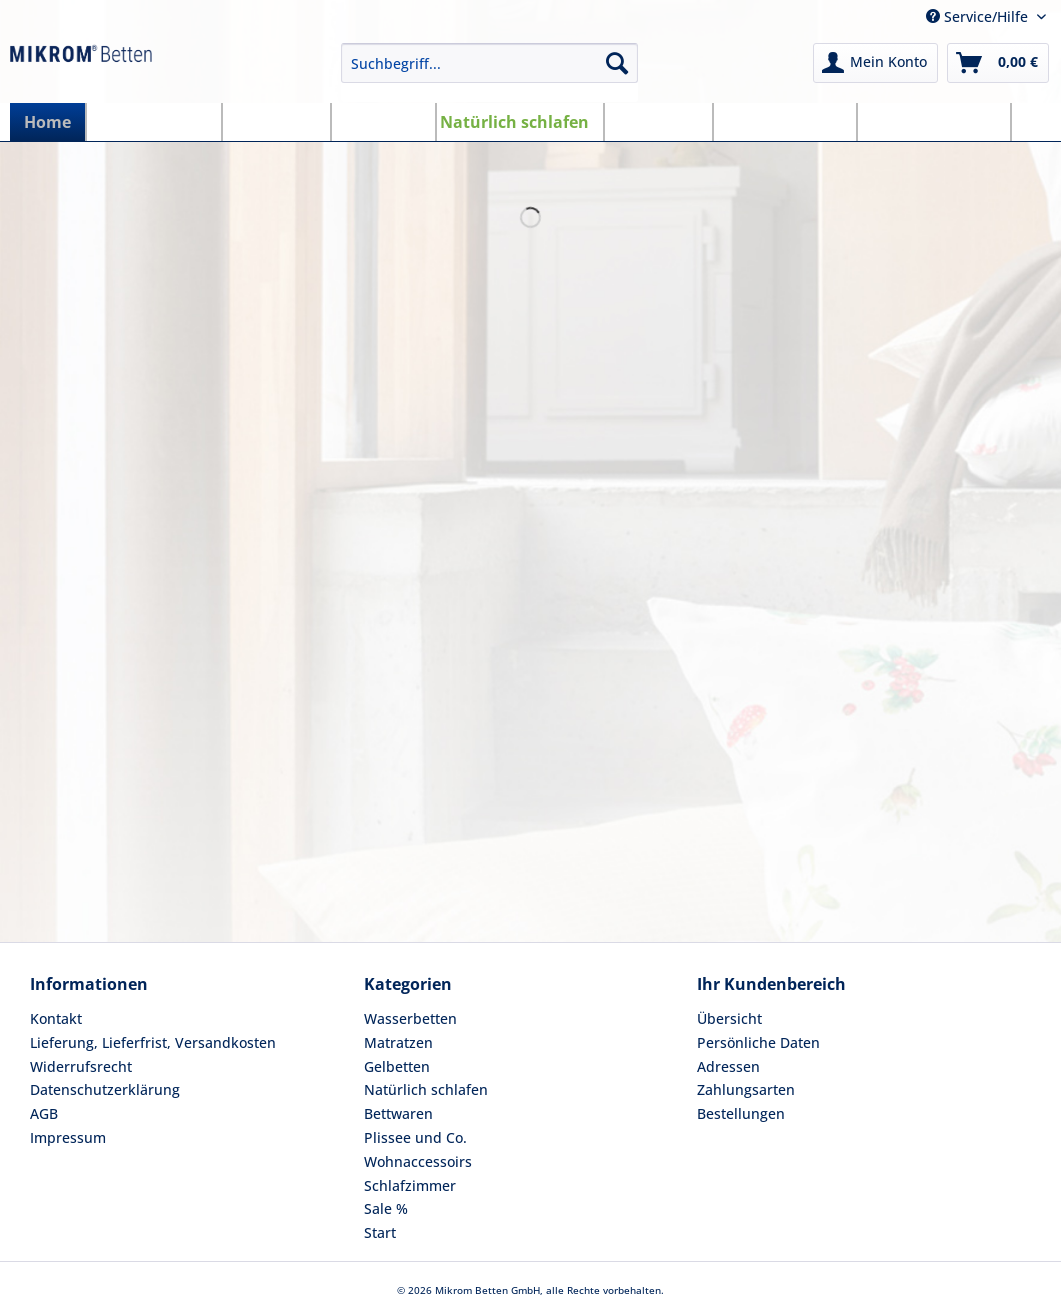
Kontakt (56, 1018)
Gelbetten (397, 1066)
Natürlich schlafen (426, 1089)
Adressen (728, 1066)
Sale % (386, 1208)
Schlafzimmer (410, 1185)
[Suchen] (617, 63)
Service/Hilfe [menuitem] (979, 16)
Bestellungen (741, 1113)
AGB (44, 1113)
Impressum (68, 1137)
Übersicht (729, 1018)
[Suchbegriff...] (489, 63)
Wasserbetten (410, 1018)
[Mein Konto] (875, 63)
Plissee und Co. (415, 1137)
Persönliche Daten (758, 1042)
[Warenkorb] (998, 63)
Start (380, 1232)
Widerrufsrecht (81, 1066)
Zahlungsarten (746, 1089)
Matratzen (398, 1042)
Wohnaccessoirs (418, 1161)
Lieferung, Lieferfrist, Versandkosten (153, 1042)
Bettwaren (398, 1113)
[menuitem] (489, 72)
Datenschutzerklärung (105, 1089)
